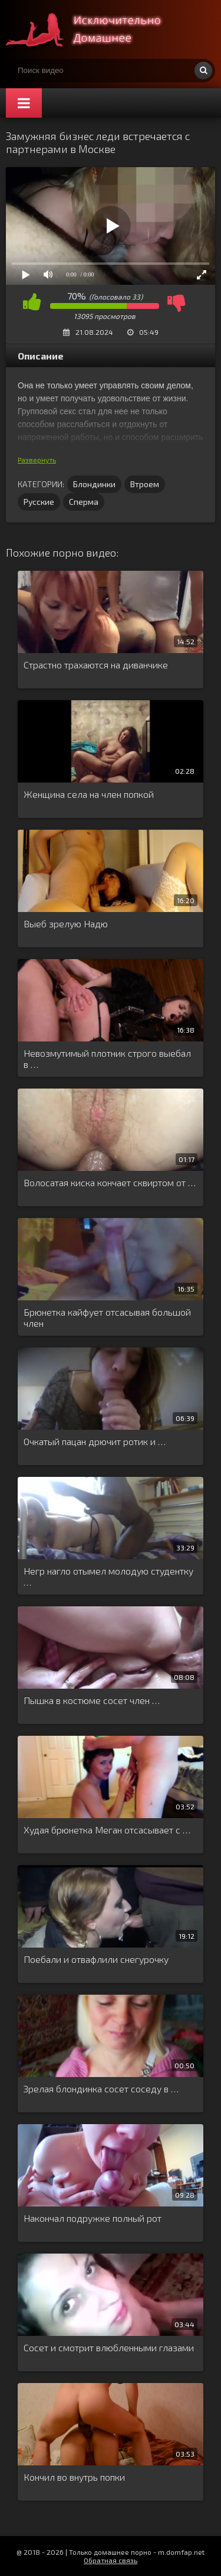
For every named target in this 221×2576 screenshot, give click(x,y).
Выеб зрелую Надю (66, 923)
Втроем (144, 484)
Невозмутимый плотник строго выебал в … (107, 1058)
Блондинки (94, 484)
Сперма (83, 502)
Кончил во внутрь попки (74, 2476)
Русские (39, 502)
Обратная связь (110, 2560)
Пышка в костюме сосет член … (92, 1700)
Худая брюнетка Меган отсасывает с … (107, 1829)
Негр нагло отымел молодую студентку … (108, 1576)
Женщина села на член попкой (89, 794)
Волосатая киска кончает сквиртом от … (110, 1182)
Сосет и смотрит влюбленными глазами (109, 2347)
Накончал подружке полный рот (92, 2218)
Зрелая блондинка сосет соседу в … (101, 2088)
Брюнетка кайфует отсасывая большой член (107, 1317)
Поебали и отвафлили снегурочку (96, 1959)
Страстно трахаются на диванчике (96, 664)
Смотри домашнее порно (94, 29)
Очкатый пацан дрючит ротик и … (95, 1441)
